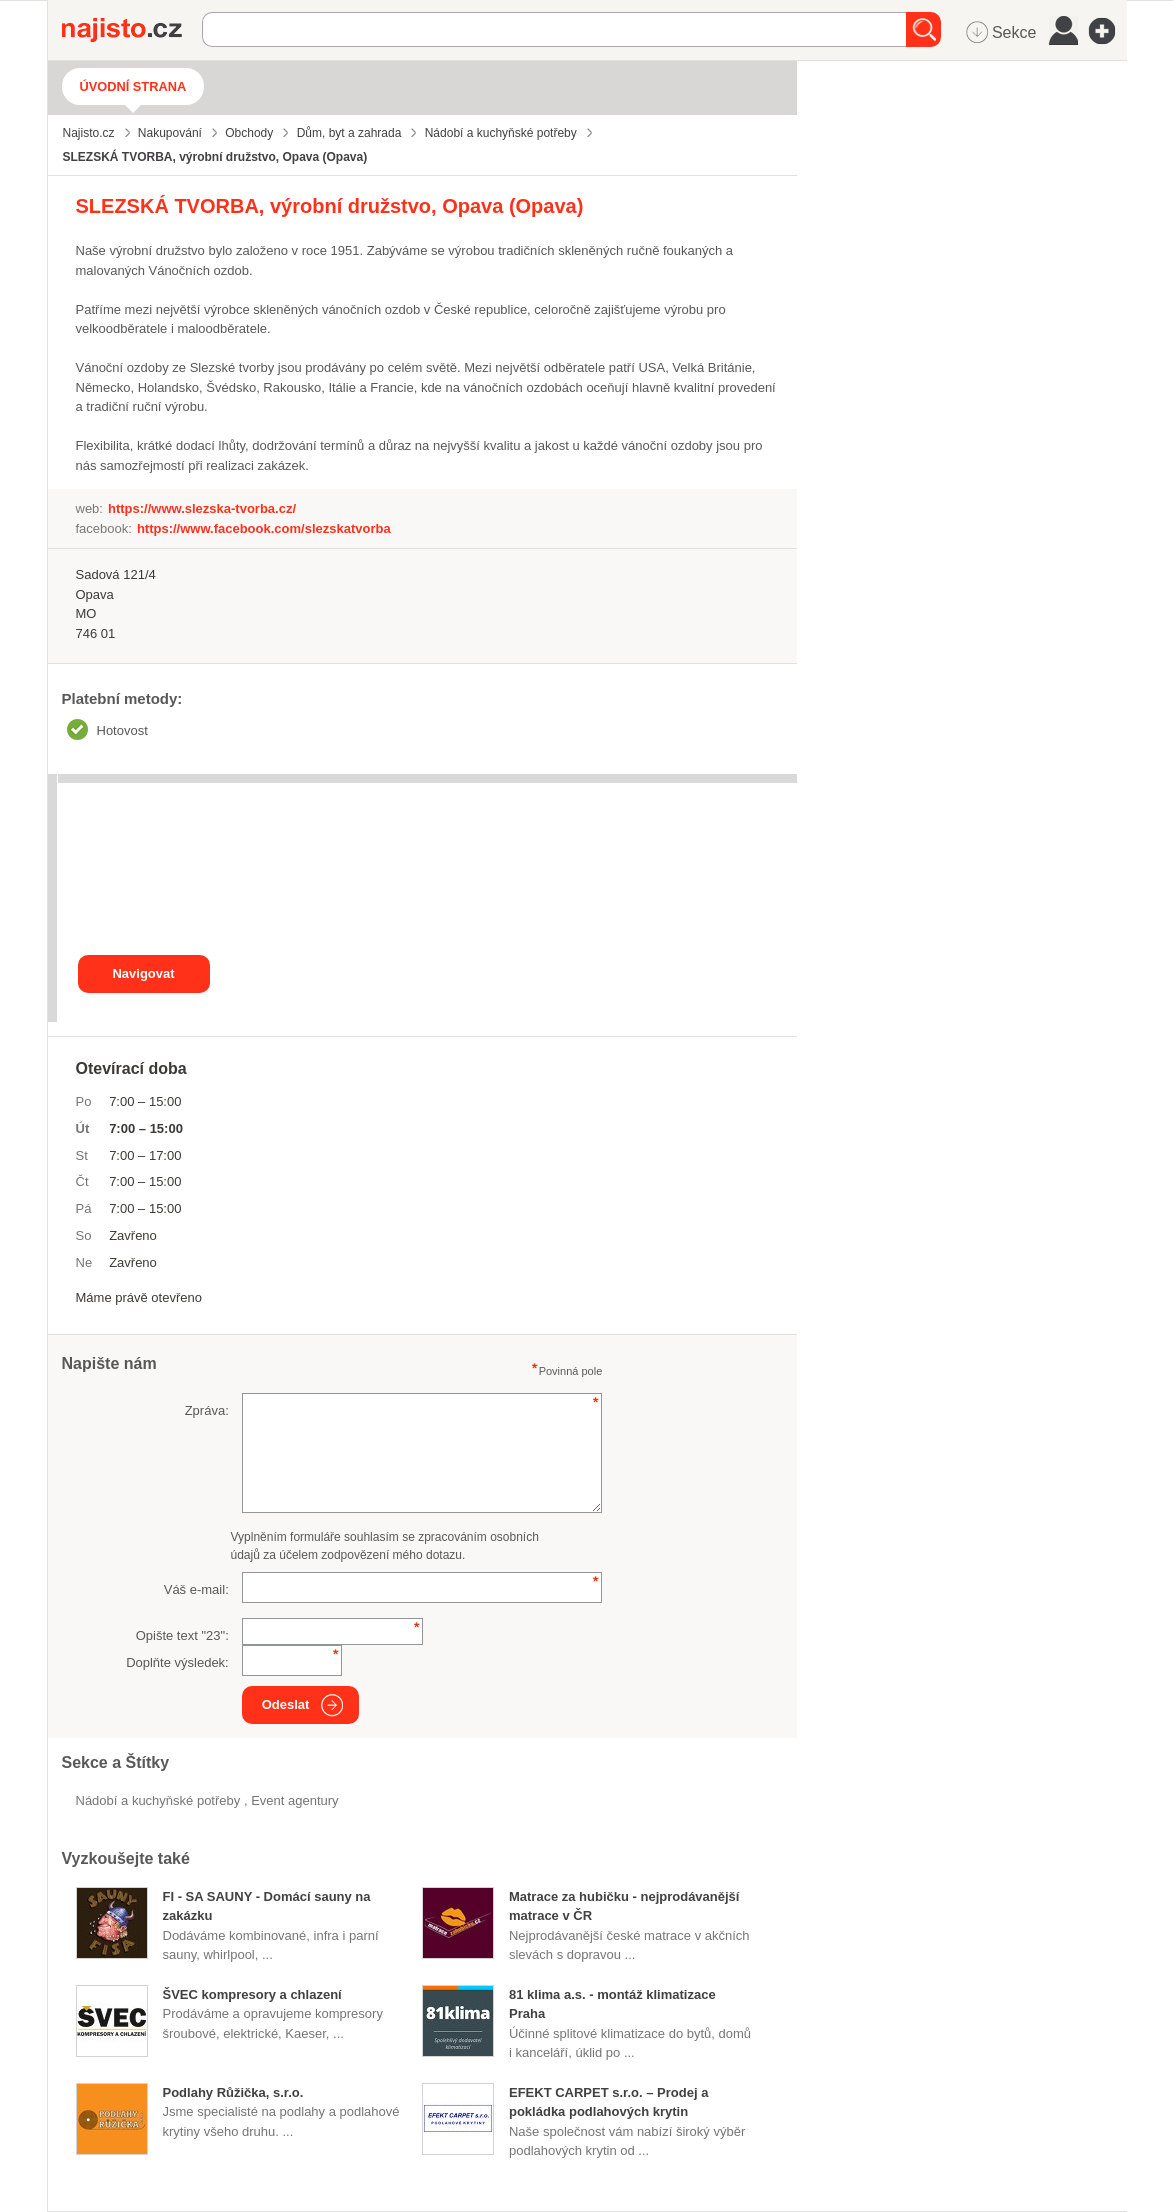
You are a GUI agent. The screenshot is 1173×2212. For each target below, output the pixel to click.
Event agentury (294, 1800)
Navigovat (143, 973)
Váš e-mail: (196, 1589)
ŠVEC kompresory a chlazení (252, 1994)
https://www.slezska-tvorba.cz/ (202, 508)
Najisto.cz (132, 30)
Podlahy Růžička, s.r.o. (233, 2092)
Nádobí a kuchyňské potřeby (160, 1800)
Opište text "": (182, 1635)
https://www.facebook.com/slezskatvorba (264, 528)
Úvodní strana (133, 86)
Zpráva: (207, 1410)
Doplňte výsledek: (177, 1662)
